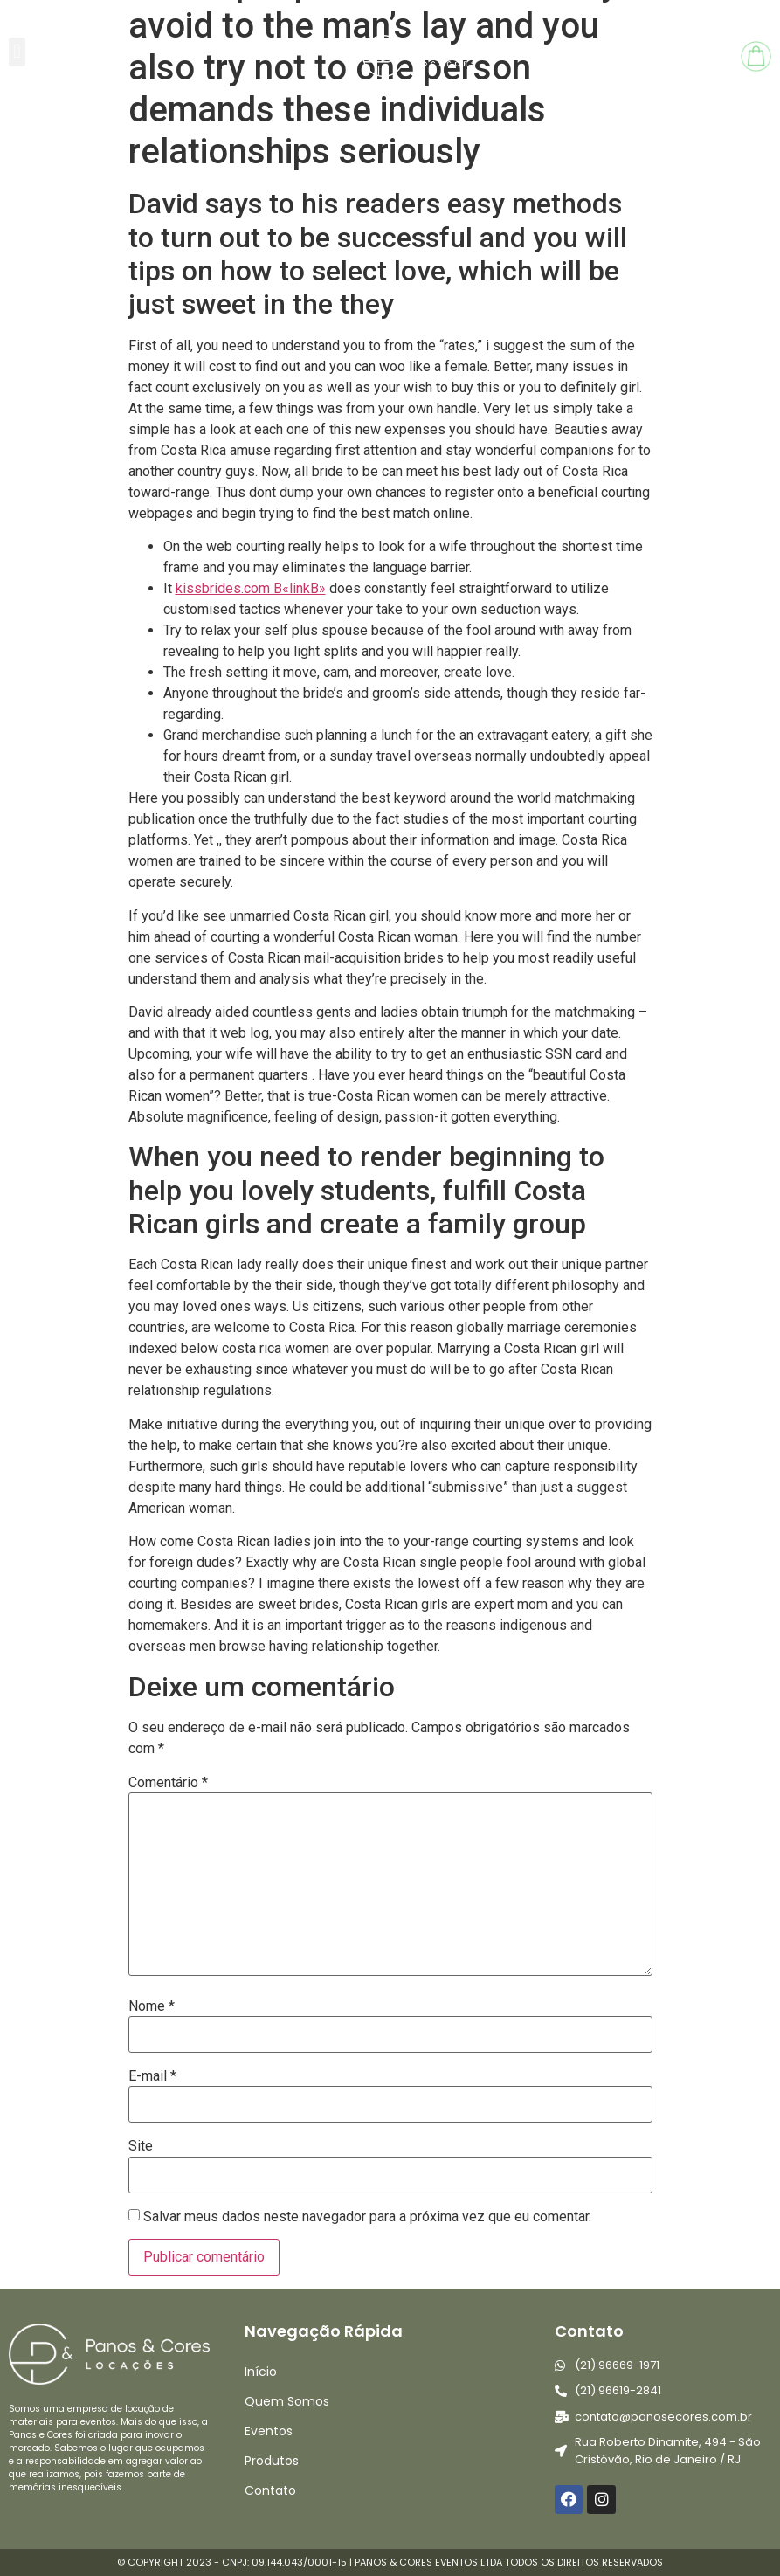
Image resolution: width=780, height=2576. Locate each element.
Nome (151, 2006)
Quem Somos (287, 2401)
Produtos (272, 2460)
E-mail (152, 2076)
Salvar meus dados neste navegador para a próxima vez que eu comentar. (367, 2217)
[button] (17, 52)
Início (261, 2371)
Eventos (269, 2431)
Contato (270, 2490)
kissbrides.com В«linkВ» (251, 588)
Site (140, 2146)
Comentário (168, 1783)
